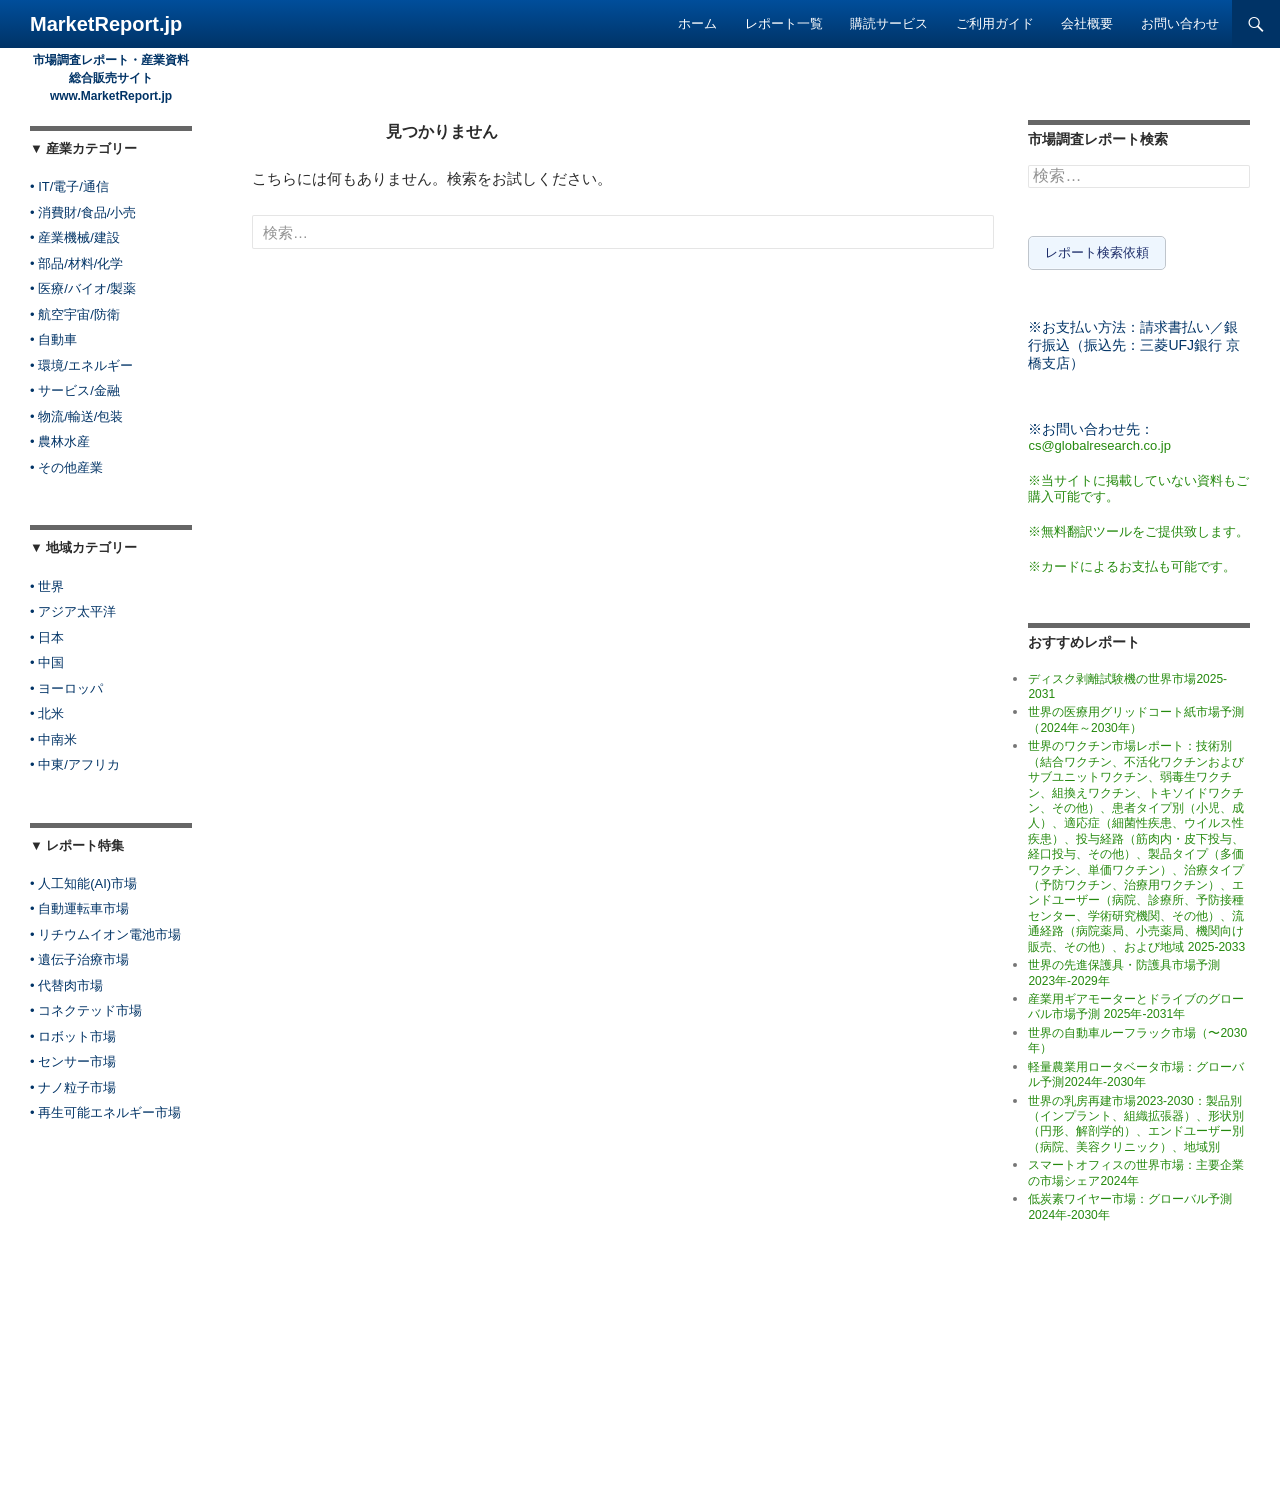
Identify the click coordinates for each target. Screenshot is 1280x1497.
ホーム (697, 23)
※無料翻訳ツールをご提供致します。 (1138, 527)
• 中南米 (53, 739)
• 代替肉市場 (66, 985)
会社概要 (1087, 23)
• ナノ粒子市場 (73, 1087)
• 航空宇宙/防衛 (75, 314)
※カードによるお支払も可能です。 (1132, 562)
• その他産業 (66, 467)
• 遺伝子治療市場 (79, 959)
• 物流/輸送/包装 (76, 416)
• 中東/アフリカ (75, 764)
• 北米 (47, 713)
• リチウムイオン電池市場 (105, 934)
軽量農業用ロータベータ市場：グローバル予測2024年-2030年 (1136, 1070)
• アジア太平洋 (73, 611)
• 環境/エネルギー (81, 365)
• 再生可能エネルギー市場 (105, 1112)
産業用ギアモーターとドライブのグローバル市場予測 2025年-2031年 (1136, 1002)
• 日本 (47, 637)
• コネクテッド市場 (86, 1010)
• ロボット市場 (73, 1036)
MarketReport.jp (106, 24)
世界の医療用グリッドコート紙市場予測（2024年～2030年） (1136, 716)
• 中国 (47, 662)
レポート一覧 (784, 23)
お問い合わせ (1180, 23)
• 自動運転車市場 (79, 908)
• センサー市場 (73, 1061)
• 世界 (47, 586)
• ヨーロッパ (66, 688)
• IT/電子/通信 (69, 186)
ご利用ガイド (995, 23)
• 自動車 (53, 339)
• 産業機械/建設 (75, 237)
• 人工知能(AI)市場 (83, 883)
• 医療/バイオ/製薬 (83, 288)
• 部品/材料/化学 (76, 263)
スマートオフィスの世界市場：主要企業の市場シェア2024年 (1136, 1169)
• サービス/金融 (75, 390)
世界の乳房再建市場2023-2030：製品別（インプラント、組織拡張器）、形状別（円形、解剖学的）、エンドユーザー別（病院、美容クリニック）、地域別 (1136, 1120)
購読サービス (889, 23)
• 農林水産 (60, 441)
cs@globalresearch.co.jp (1099, 441)
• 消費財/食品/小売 (83, 212)
